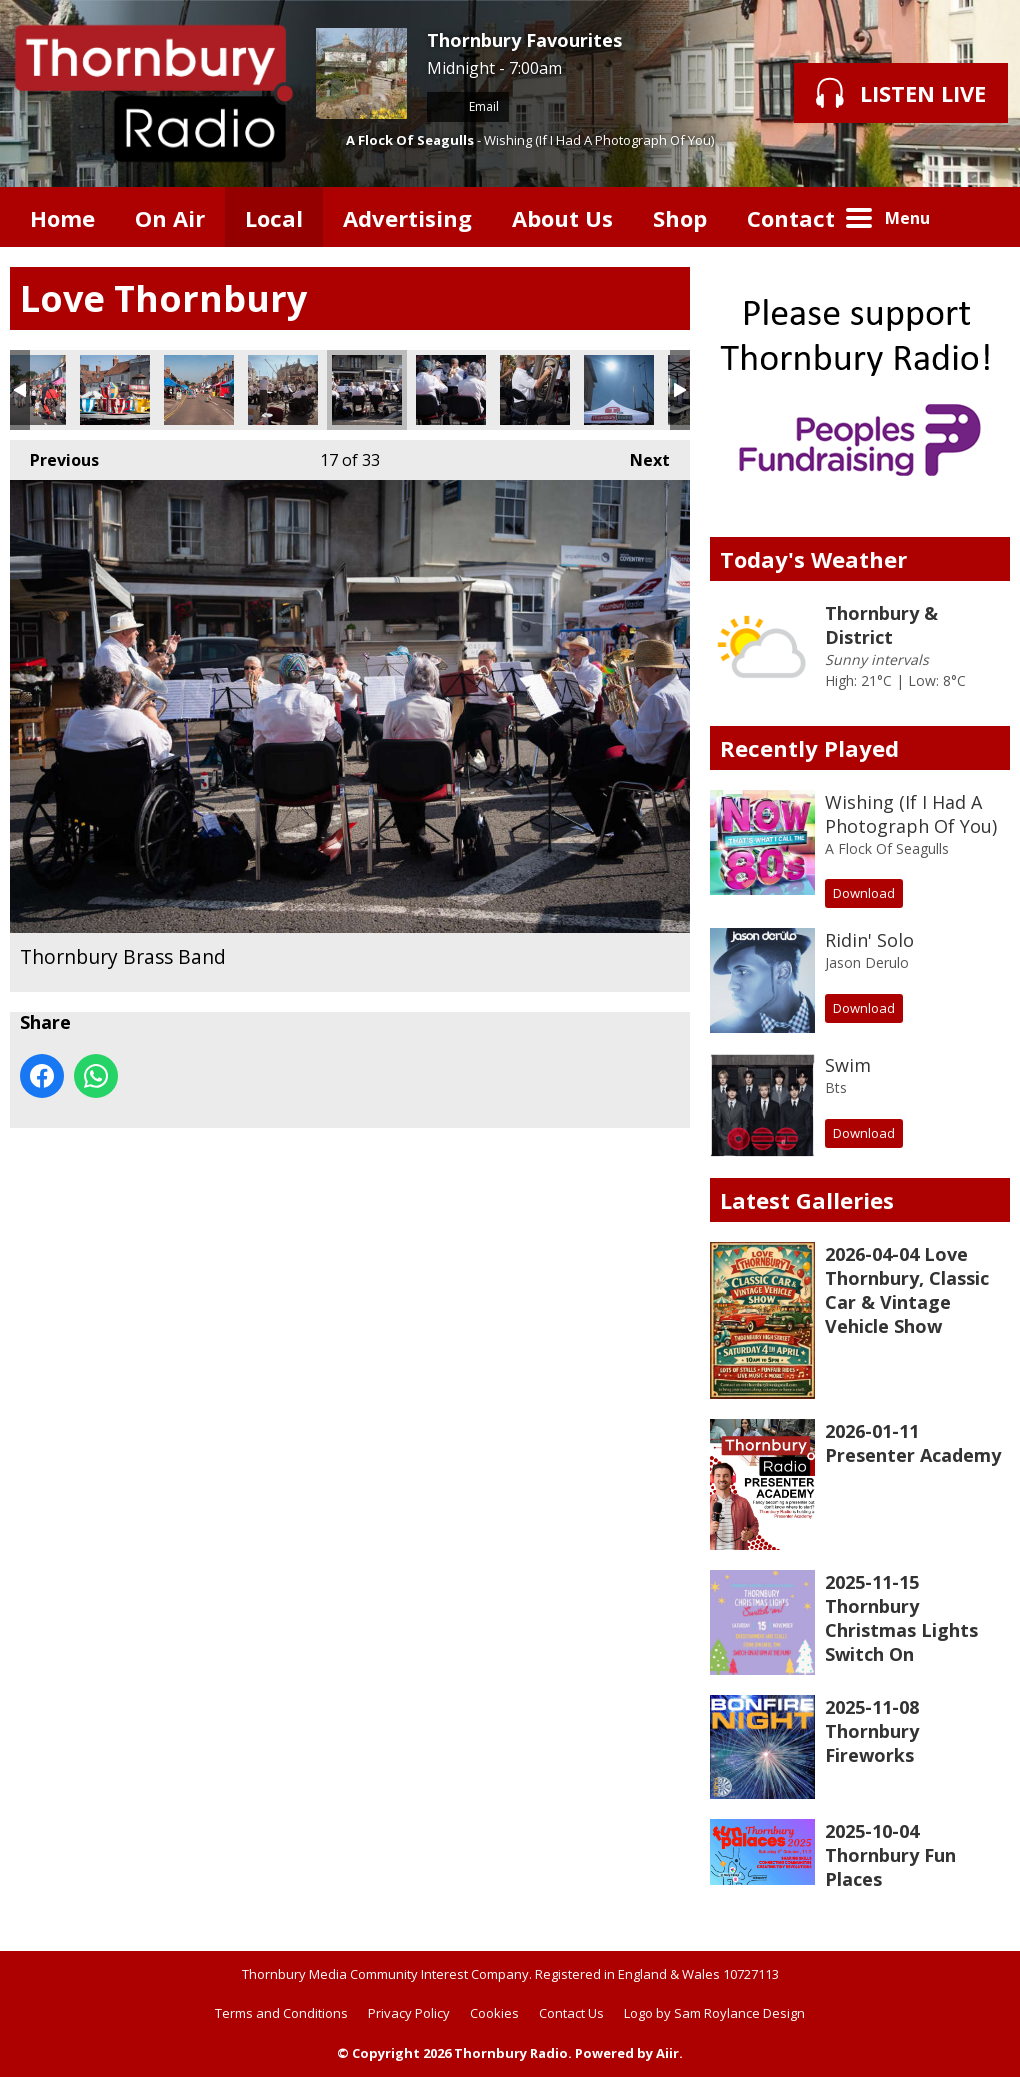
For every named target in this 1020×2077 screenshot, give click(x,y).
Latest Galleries (807, 1200)
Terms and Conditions (281, 2013)
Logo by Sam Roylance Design (714, 2013)
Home (62, 218)
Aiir (667, 2053)
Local (274, 218)
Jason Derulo (867, 962)
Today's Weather (813, 559)
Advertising (407, 218)
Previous (54, 455)
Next (640, 455)
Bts (836, 1087)
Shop (680, 218)
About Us (562, 218)
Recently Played (809, 748)
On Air (170, 218)
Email (468, 106)
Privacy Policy (409, 2013)
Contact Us (571, 2013)
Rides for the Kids (115, 390)
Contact (791, 218)
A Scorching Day (619, 390)
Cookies (494, 2013)
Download (864, 893)
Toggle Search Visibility (980, 217)
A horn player (535, 390)
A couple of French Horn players (451, 390)
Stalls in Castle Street (199, 390)
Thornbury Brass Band (283, 390)
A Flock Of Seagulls (410, 140)
